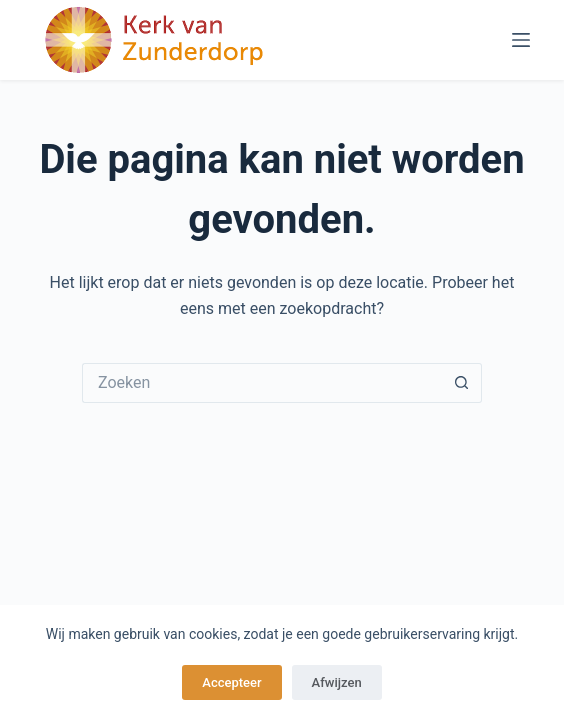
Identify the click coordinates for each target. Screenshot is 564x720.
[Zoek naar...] (262, 383)
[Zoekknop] (462, 383)
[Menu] (521, 40)
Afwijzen (337, 682)
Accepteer (231, 682)
